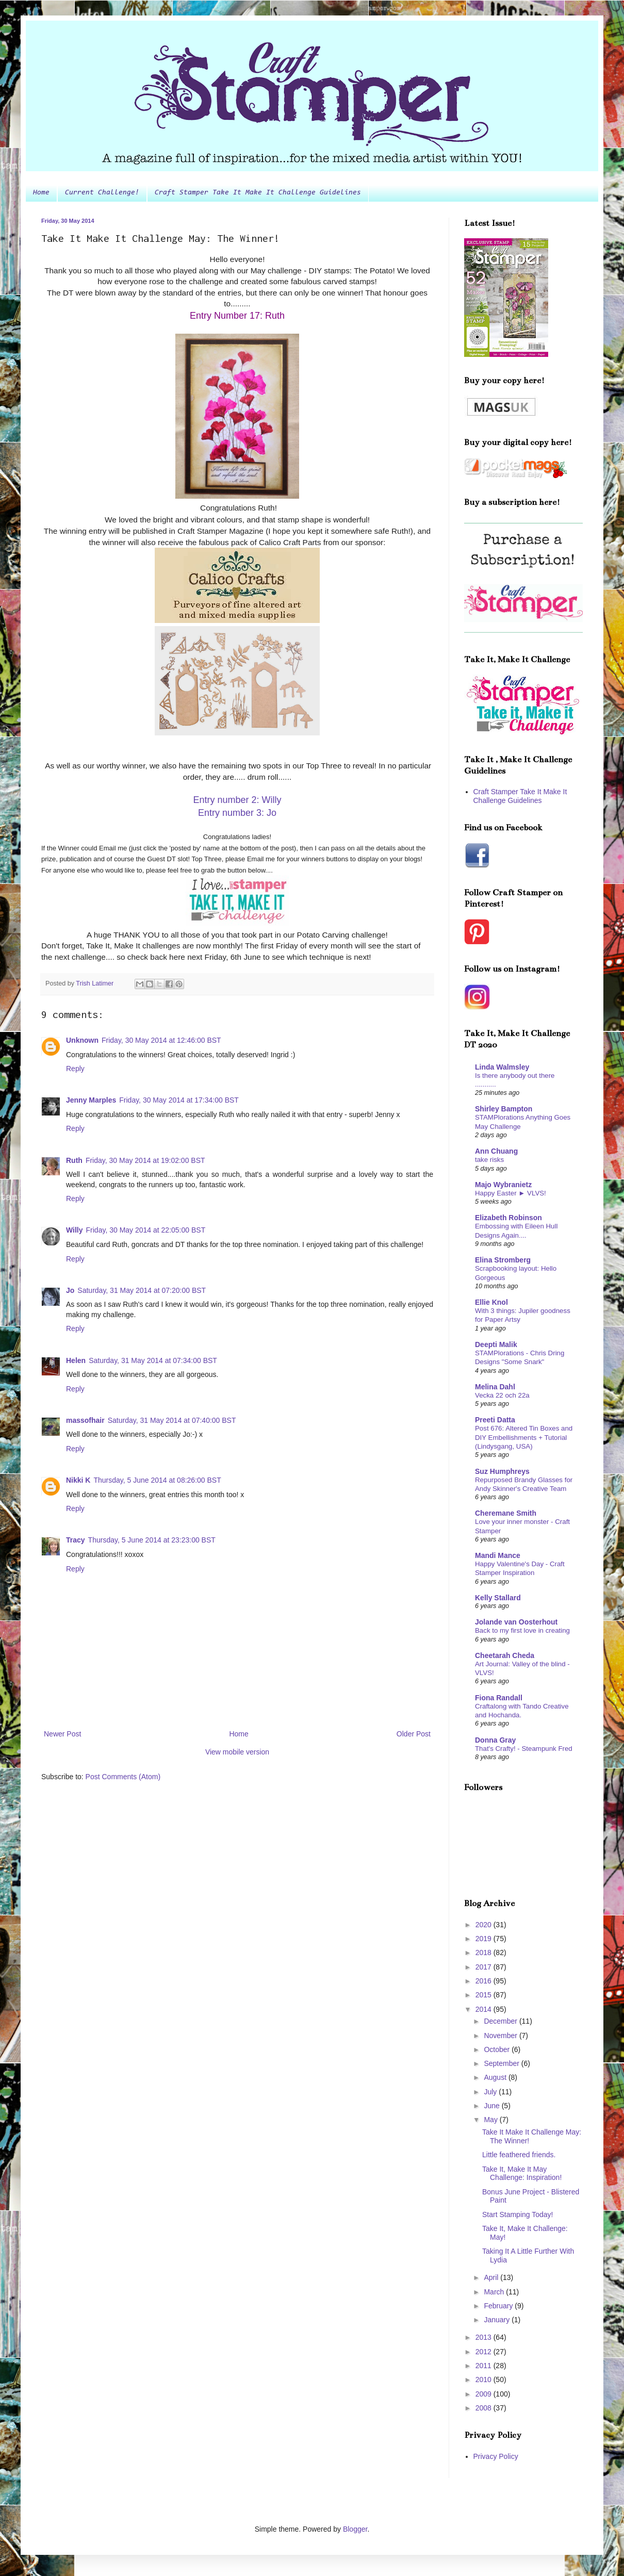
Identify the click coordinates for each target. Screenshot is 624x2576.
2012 (484, 2352)
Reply (75, 1068)
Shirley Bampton (503, 1109)
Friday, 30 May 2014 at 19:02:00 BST (145, 1160)
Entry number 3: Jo (237, 813)
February (499, 2306)
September (502, 2063)
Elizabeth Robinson (508, 1217)
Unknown (82, 1040)
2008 (484, 2408)
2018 (484, 1952)
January (498, 2320)
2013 (484, 2337)
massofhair (85, 1420)
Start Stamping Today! (517, 2214)
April (492, 2277)
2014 (484, 2009)
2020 (484, 1925)
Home (41, 192)
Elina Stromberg (503, 1260)
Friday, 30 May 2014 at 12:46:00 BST (161, 1040)
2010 (484, 2379)
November (501, 2035)
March (495, 2292)
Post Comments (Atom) (123, 1777)
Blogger (355, 2529)
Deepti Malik (496, 1344)
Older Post (414, 1734)
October (498, 2049)
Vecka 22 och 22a (502, 1395)
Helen (76, 1360)
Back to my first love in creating (522, 1630)
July (491, 2092)
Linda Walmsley (502, 1067)
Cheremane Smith (505, 1513)
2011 (484, 2365)
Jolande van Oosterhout (516, 1622)
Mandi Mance (497, 1555)
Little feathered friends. (518, 2155)
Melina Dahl (495, 1387)
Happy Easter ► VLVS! (510, 1193)
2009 (484, 2394)
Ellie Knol (491, 1302)
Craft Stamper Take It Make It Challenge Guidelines (258, 192)
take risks (489, 1159)
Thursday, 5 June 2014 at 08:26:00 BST (157, 1480)
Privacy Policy (495, 2456)
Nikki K (78, 1480)
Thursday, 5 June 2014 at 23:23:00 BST (152, 1540)
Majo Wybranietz (503, 1184)
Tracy (75, 1540)
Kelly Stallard (498, 1598)
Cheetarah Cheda (504, 1655)
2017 (484, 1967)
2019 (484, 1938)
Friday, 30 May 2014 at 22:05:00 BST (146, 1230)
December (501, 2021)
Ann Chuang (496, 1151)
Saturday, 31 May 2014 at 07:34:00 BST (153, 1360)
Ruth (74, 1160)
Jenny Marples (91, 1100)
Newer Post (62, 1734)
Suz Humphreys (502, 1471)
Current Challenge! (102, 192)
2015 (484, 1995)
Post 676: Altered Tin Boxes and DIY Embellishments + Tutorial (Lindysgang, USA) (523, 1437)
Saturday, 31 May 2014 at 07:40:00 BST (172, 1420)
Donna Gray (495, 1740)
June (492, 2106)
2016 (484, 1981)
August (496, 2077)
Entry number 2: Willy (237, 800)
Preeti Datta (495, 1420)
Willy (74, 1230)
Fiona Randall (498, 1698)
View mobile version (237, 1752)
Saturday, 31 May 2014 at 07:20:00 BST (141, 1290)
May (491, 2119)
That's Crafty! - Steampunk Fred (523, 1748)
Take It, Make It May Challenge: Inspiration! (522, 2173)
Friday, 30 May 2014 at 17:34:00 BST (179, 1100)
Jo (70, 1290)
